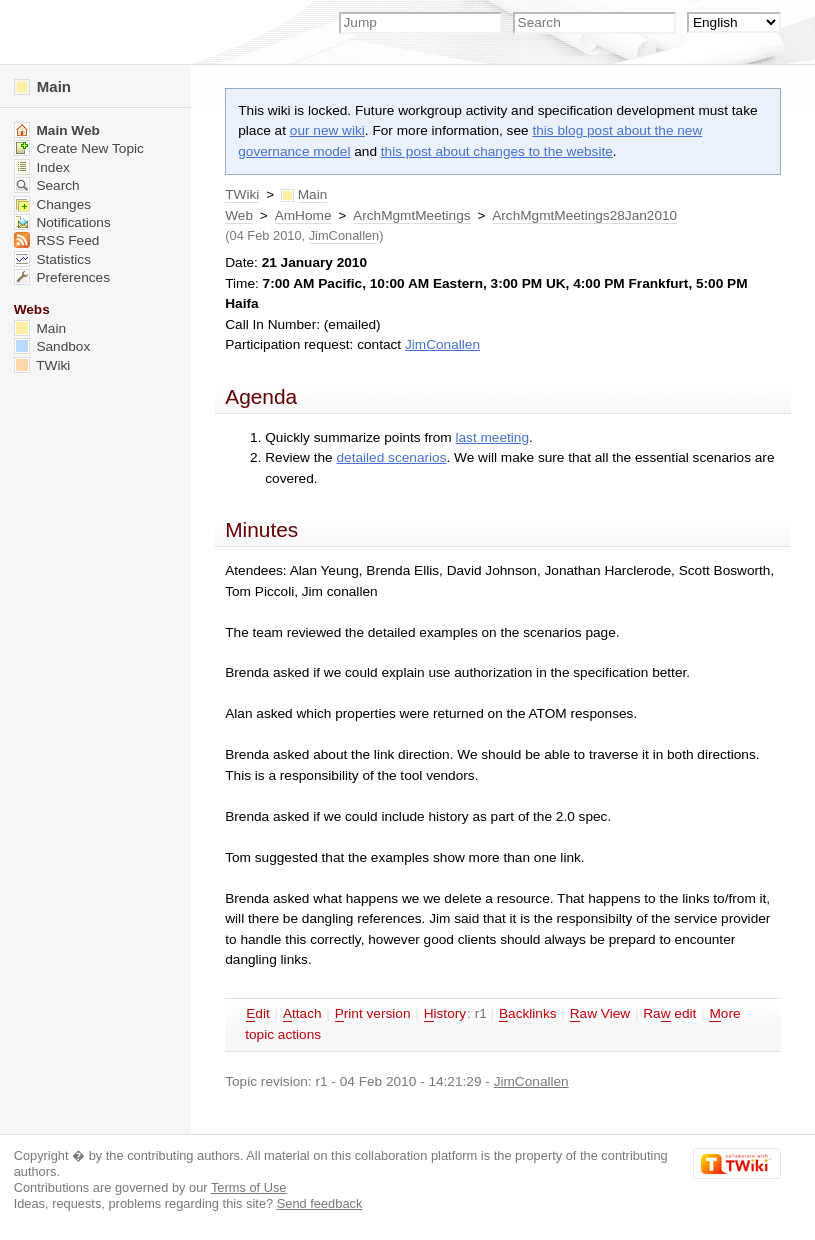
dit (258, 1014)
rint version (373, 1014)
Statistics (52, 259)
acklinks (528, 1014)
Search (47, 185)
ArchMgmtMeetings (412, 215)
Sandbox (52, 346)
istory (445, 1014)
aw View (600, 1014)
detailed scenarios (392, 457)
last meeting (492, 437)
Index (42, 167)
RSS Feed (57, 240)
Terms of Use (249, 1187)
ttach (302, 1014)
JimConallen (344, 235)
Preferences (62, 277)
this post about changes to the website (497, 151)
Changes (52, 204)
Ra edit (669, 1014)
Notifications (62, 222)
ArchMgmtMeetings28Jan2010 (584, 215)
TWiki (242, 194)
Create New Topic (79, 148)
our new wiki (327, 130)
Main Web (57, 130)
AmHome (303, 215)
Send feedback (320, 1203)
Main (42, 86)
